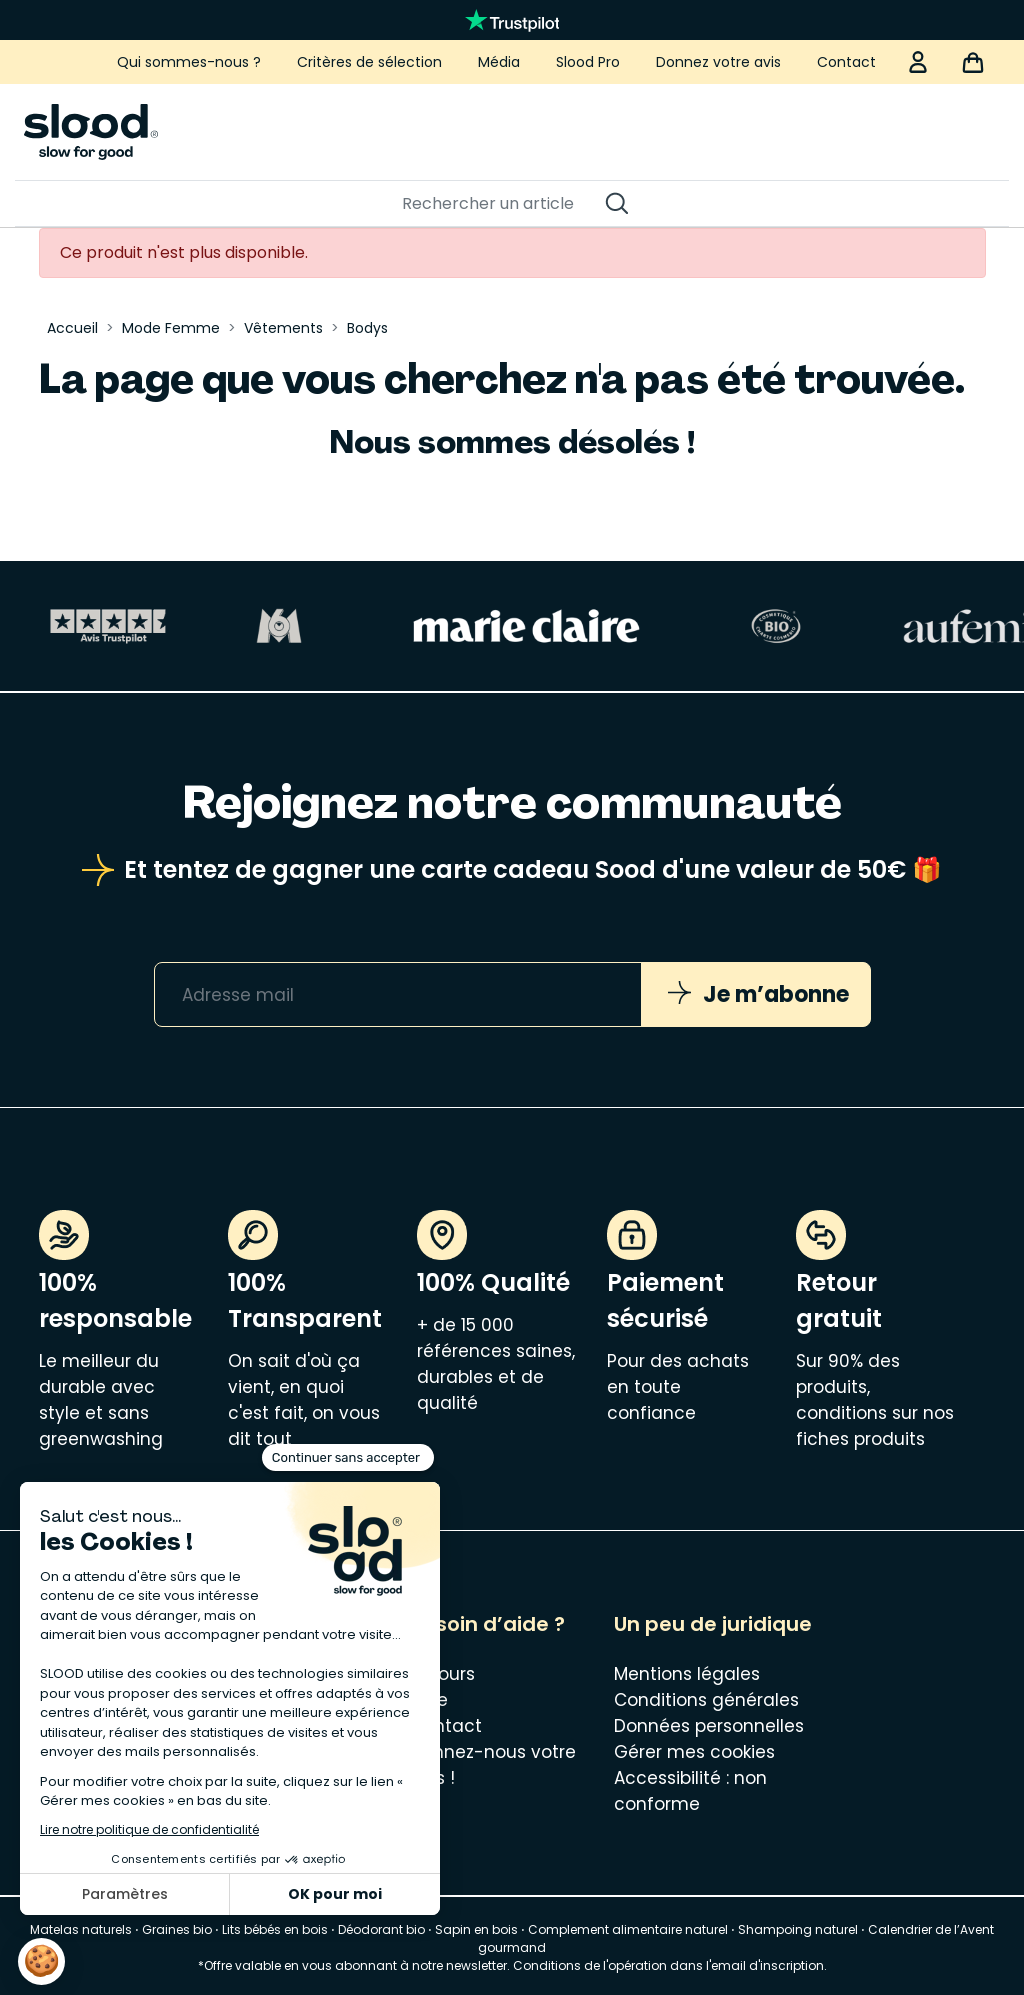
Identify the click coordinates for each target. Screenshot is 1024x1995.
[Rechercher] (502, 204)
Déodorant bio (381, 1929)
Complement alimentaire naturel (628, 1929)
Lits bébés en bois (275, 1929)
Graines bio (177, 1929)
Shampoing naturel (798, 1929)
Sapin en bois (476, 1929)
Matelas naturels (81, 1929)
